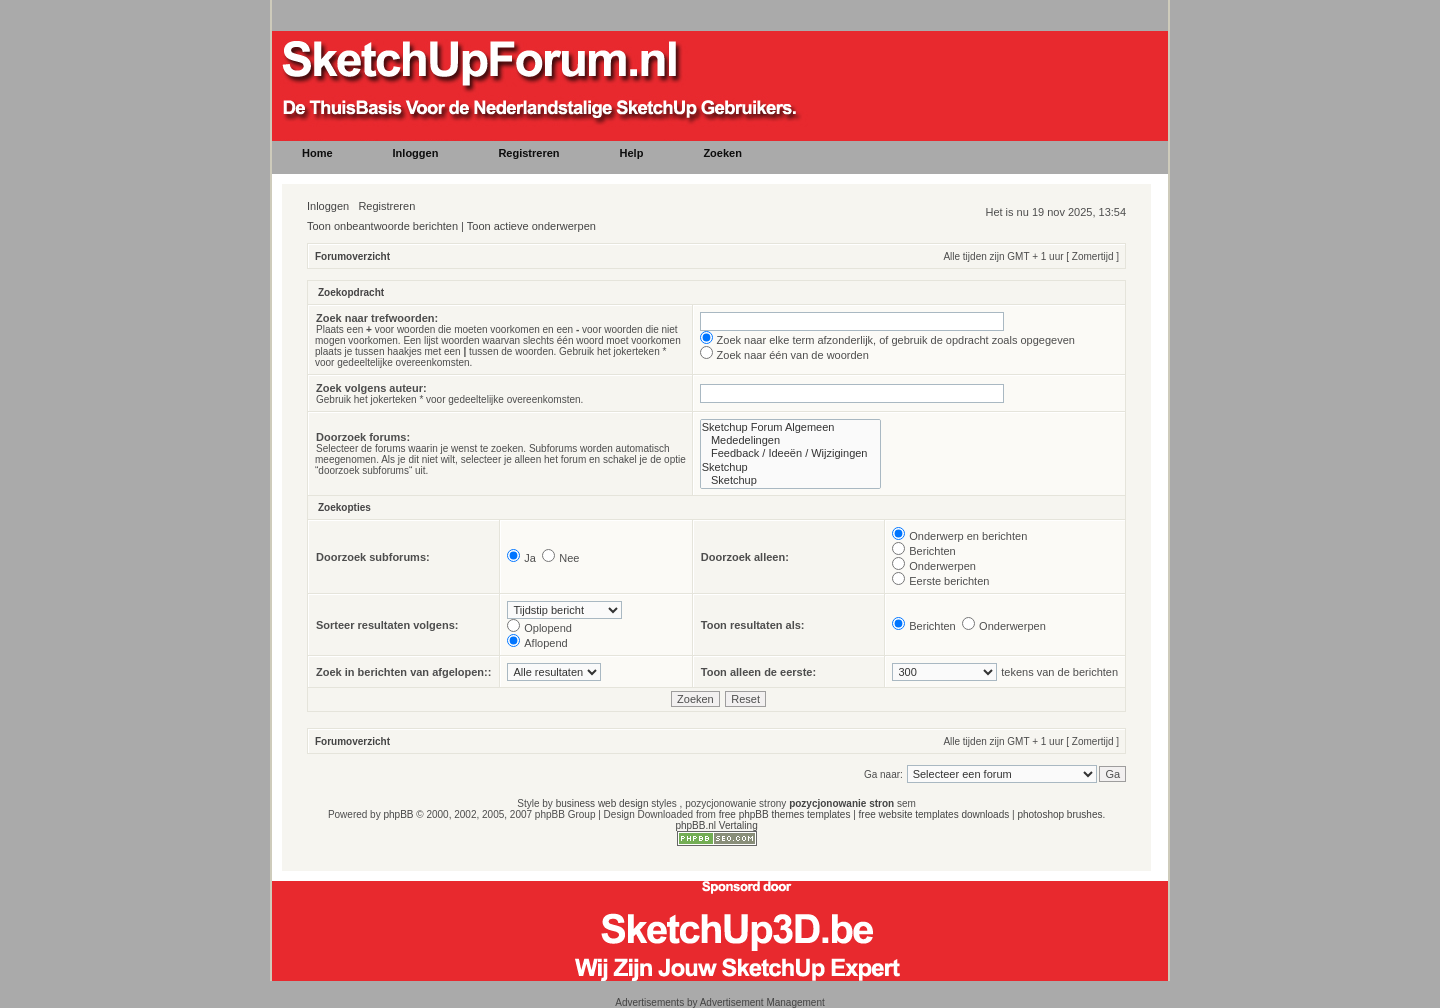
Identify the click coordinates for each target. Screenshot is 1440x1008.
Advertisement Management (762, 1002)
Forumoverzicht (352, 256)
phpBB (398, 814)
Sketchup (790, 467)
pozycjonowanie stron (841, 803)
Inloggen (328, 206)
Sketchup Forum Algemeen (790, 427)
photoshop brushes (1059, 814)
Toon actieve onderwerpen (531, 226)
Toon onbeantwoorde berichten (382, 226)
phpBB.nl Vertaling (716, 825)
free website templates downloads (934, 814)
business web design (602, 803)
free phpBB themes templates (785, 814)
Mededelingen (790, 440)
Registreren (386, 206)
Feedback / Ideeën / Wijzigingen (790, 453)
